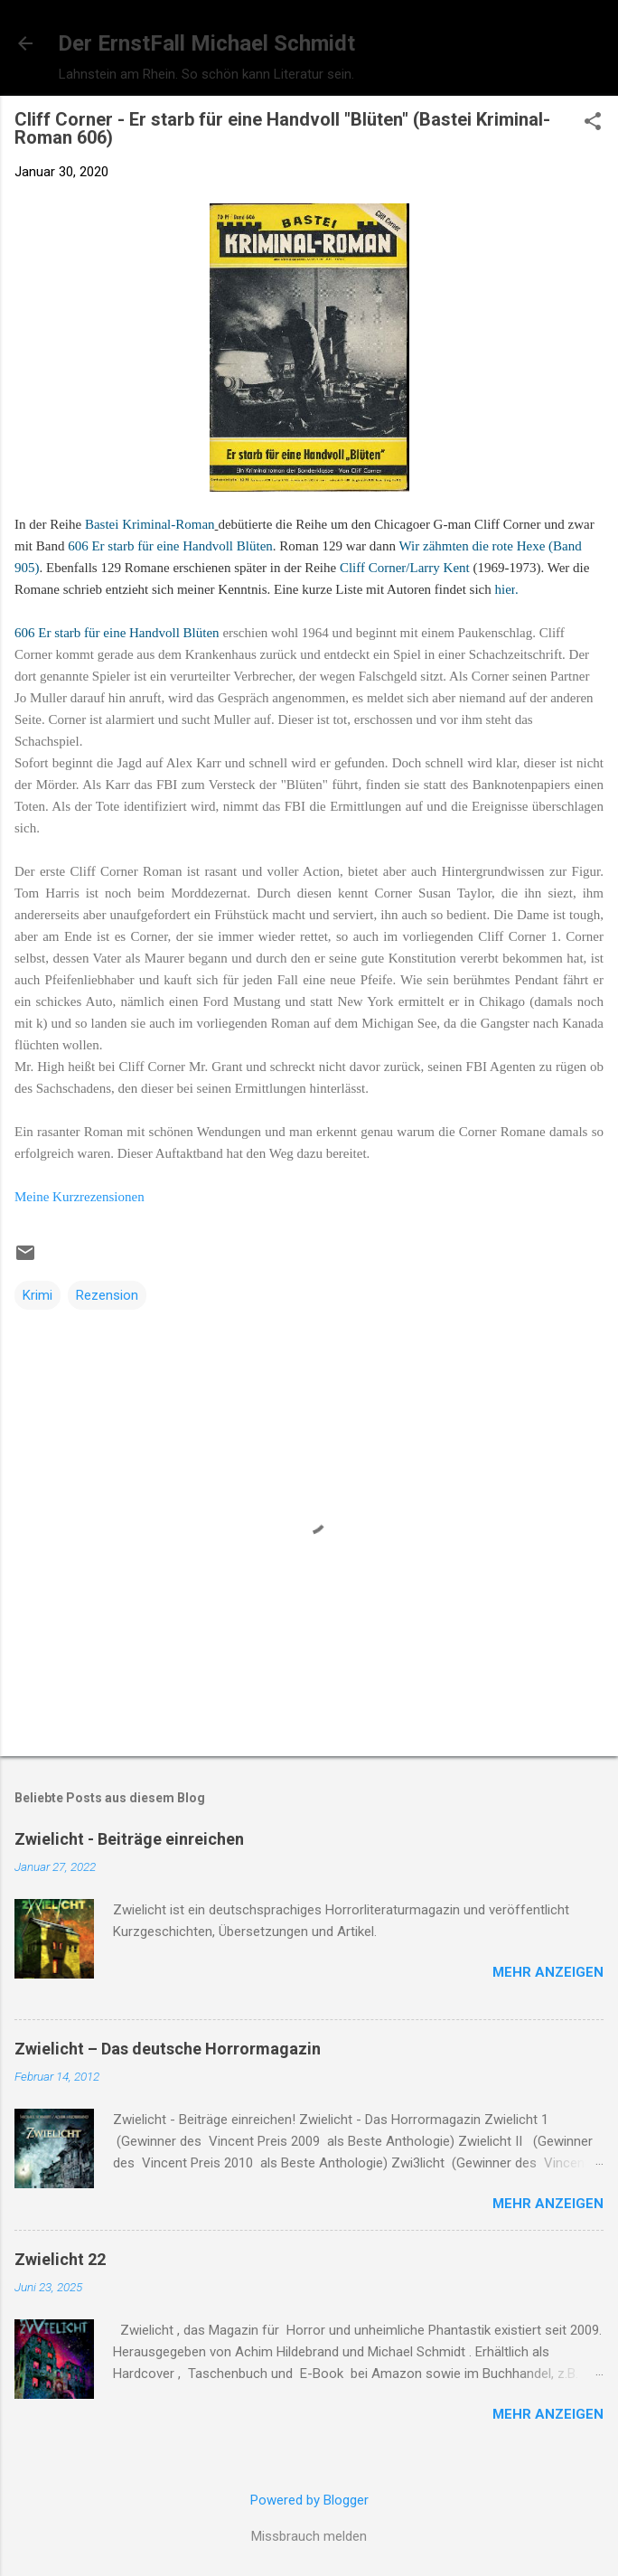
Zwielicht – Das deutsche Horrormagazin (167, 2048)
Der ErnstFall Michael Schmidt (206, 43)
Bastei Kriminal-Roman (150, 524)
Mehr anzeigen (548, 1972)
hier (505, 589)
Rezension (107, 1295)
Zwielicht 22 (60, 2259)
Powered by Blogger (309, 2500)
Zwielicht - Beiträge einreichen (129, 1838)
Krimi (37, 1295)
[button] (593, 123)
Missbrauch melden (309, 2536)
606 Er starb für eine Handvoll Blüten (170, 546)
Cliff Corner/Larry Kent (405, 567)
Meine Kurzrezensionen (79, 1196)
